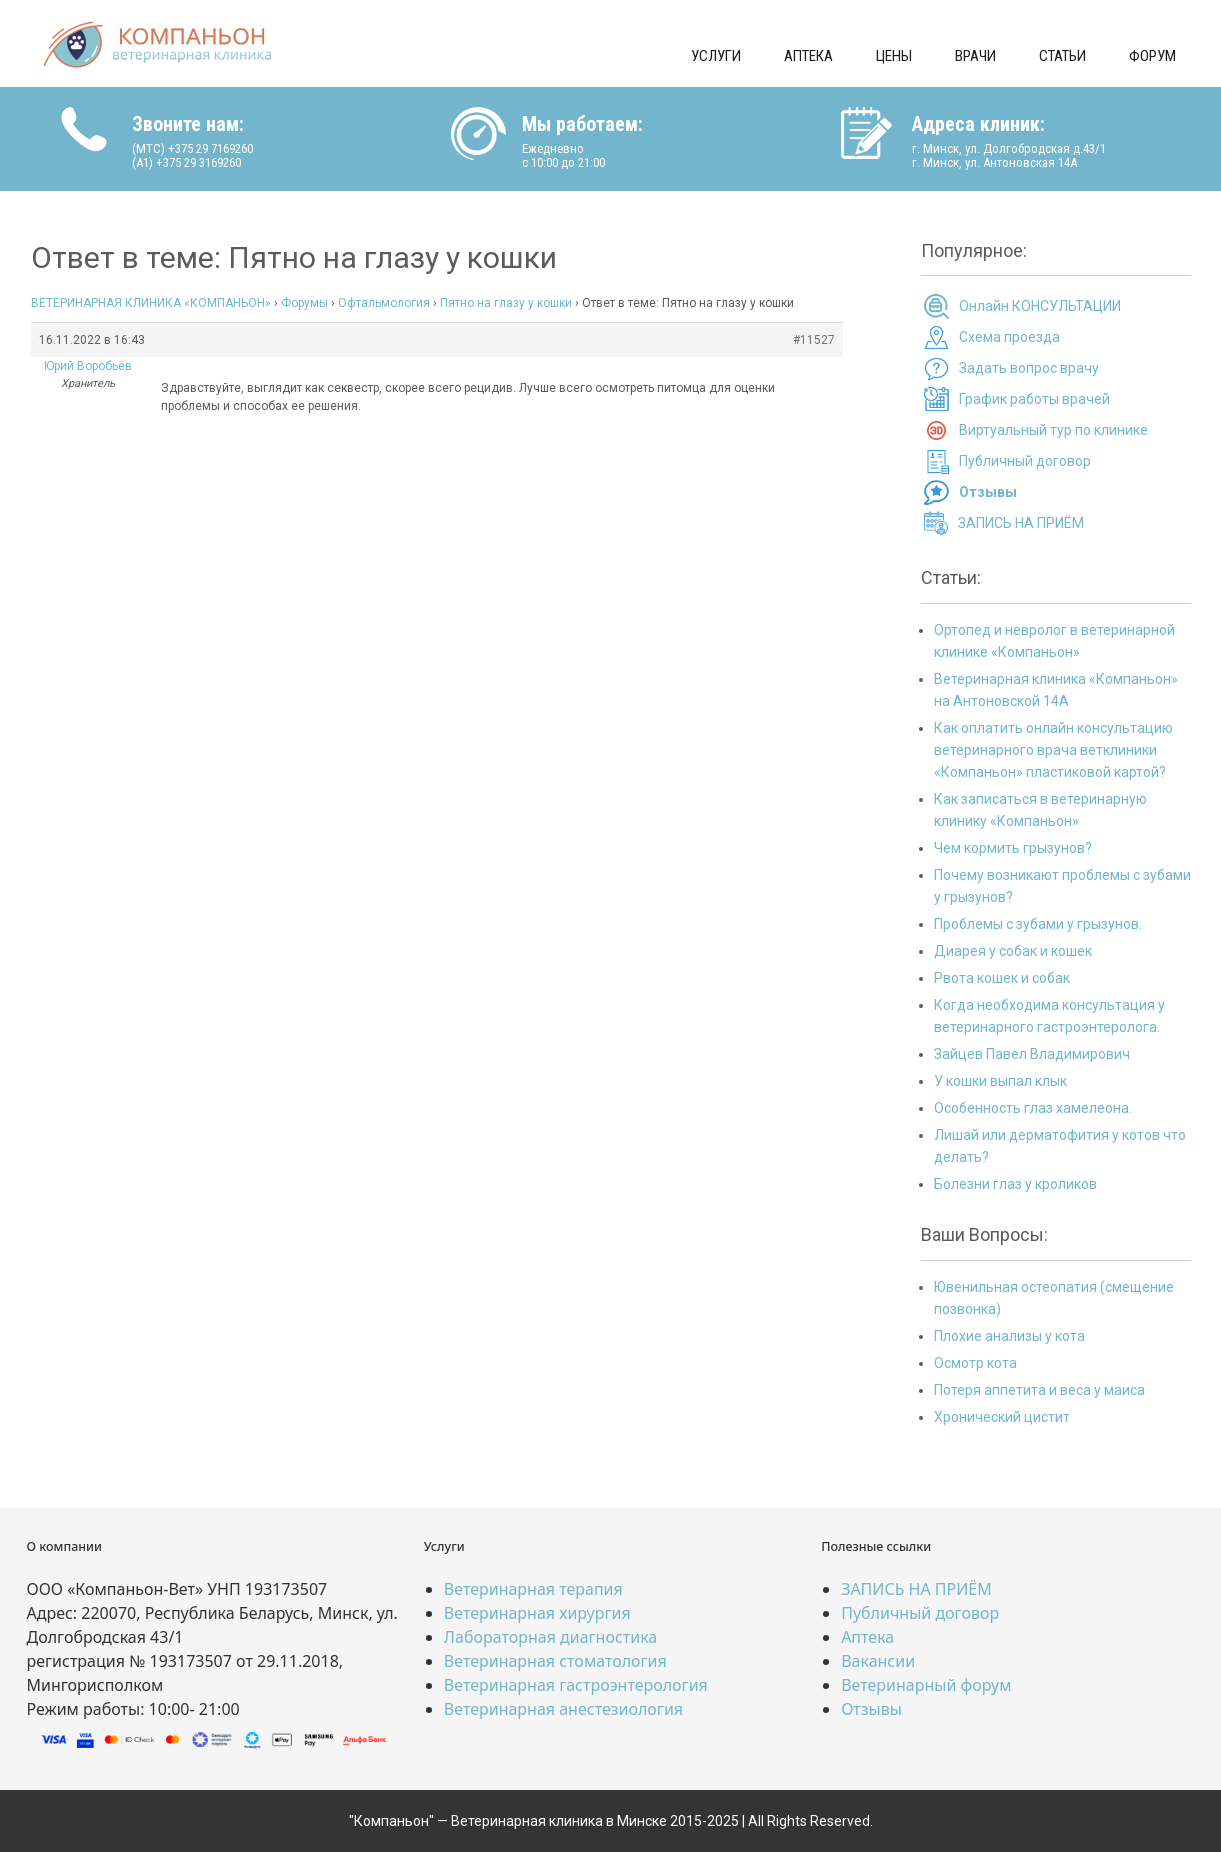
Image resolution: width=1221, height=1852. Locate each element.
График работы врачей (1034, 399)
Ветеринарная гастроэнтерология (576, 1685)
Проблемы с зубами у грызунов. (1038, 924)
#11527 (814, 340)
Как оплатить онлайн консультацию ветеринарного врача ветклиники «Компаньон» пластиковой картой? (1053, 750)
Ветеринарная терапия (533, 1589)
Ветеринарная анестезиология (563, 1709)
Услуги (716, 56)
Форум (1152, 56)
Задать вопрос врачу (1029, 368)
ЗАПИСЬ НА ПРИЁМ (1021, 523)
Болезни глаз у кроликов (1015, 1184)
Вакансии (878, 1661)
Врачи (975, 56)
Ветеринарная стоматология (555, 1661)
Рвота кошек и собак (1002, 978)
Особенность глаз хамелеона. (1033, 1108)
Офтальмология (384, 303)
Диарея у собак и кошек (1013, 951)
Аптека (808, 56)
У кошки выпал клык (1000, 1081)
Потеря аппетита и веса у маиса (1039, 1390)
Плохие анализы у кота (1009, 1336)
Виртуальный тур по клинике (1053, 430)
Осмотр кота (975, 1363)
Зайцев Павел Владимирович (1032, 1054)
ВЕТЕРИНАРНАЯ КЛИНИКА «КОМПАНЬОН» (151, 303)
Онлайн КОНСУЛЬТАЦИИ (1040, 306)
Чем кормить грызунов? (1013, 848)
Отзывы (871, 1709)
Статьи (1062, 56)
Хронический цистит (1002, 1417)
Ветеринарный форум (926, 1685)
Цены (894, 56)
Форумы (304, 303)
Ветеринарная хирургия (537, 1613)
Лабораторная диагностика (550, 1637)
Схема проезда (1009, 337)
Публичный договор (1025, 461)
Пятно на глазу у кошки (506, 303)
